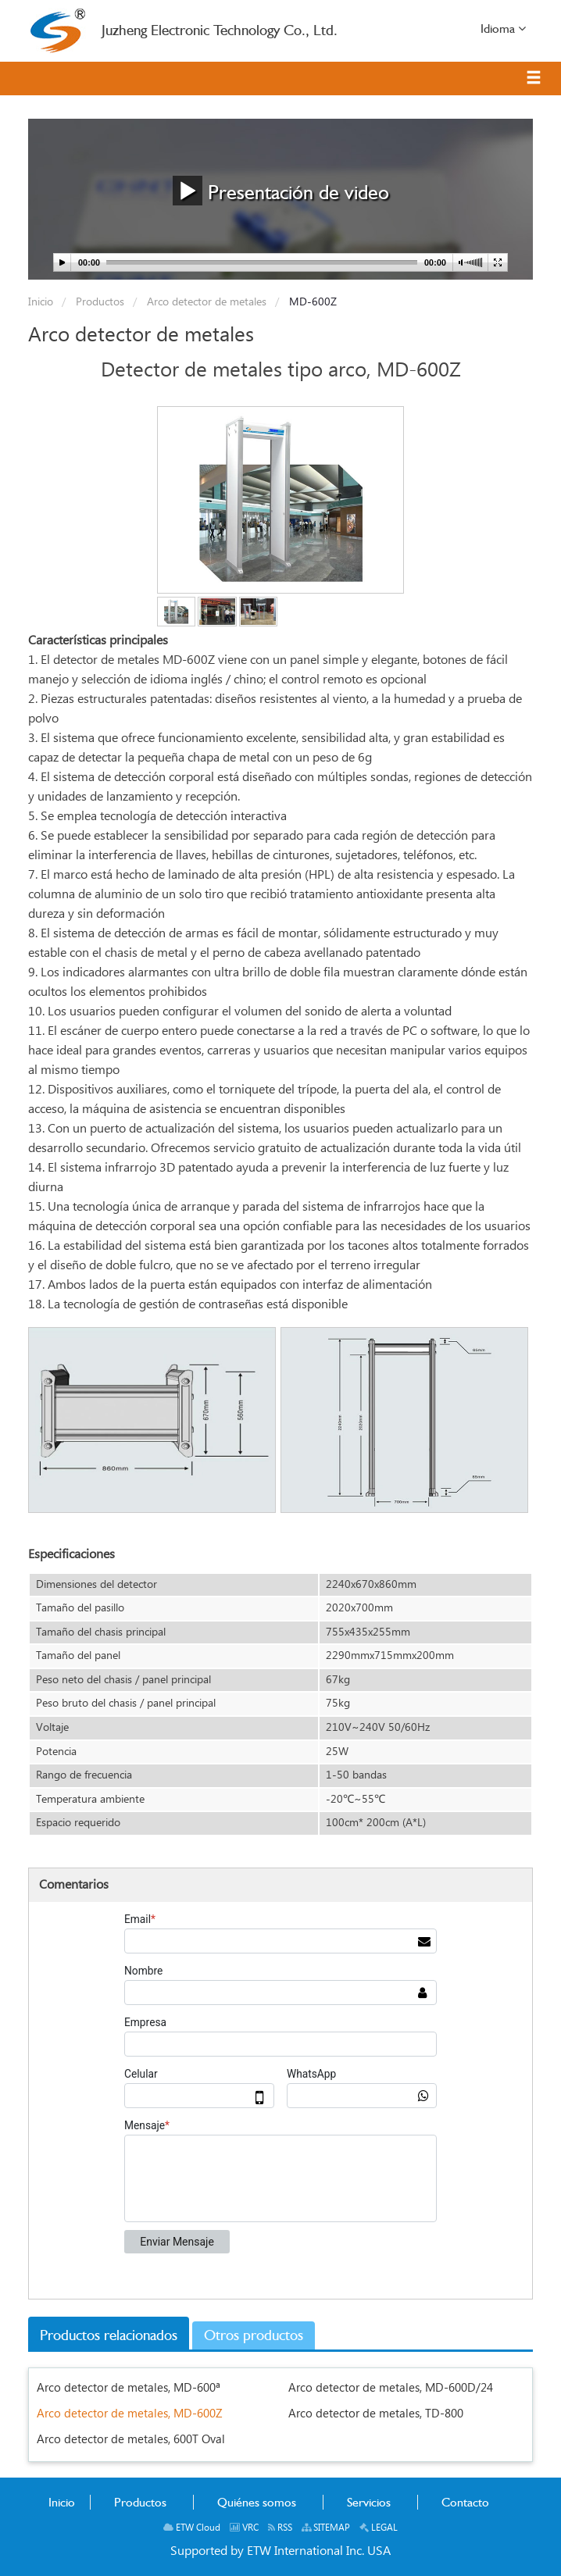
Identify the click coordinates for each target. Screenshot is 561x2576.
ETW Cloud (191, 2528)
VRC (244, 2528)
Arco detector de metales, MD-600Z (130, 2414)
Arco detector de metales (205, 302)
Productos (98, 302)
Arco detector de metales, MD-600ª (128, 2388)
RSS (280, 2528)
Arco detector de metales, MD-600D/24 (390, 2388)
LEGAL (378, 2528)
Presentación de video (281, 190)
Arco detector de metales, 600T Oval (131, 2439)
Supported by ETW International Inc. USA (280, 2551)
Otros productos (253, 2335)
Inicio (40, 302)
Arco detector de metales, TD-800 (375, 2414)
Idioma (503, 28)
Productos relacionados (108, 2335)
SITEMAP (326, 2528)
